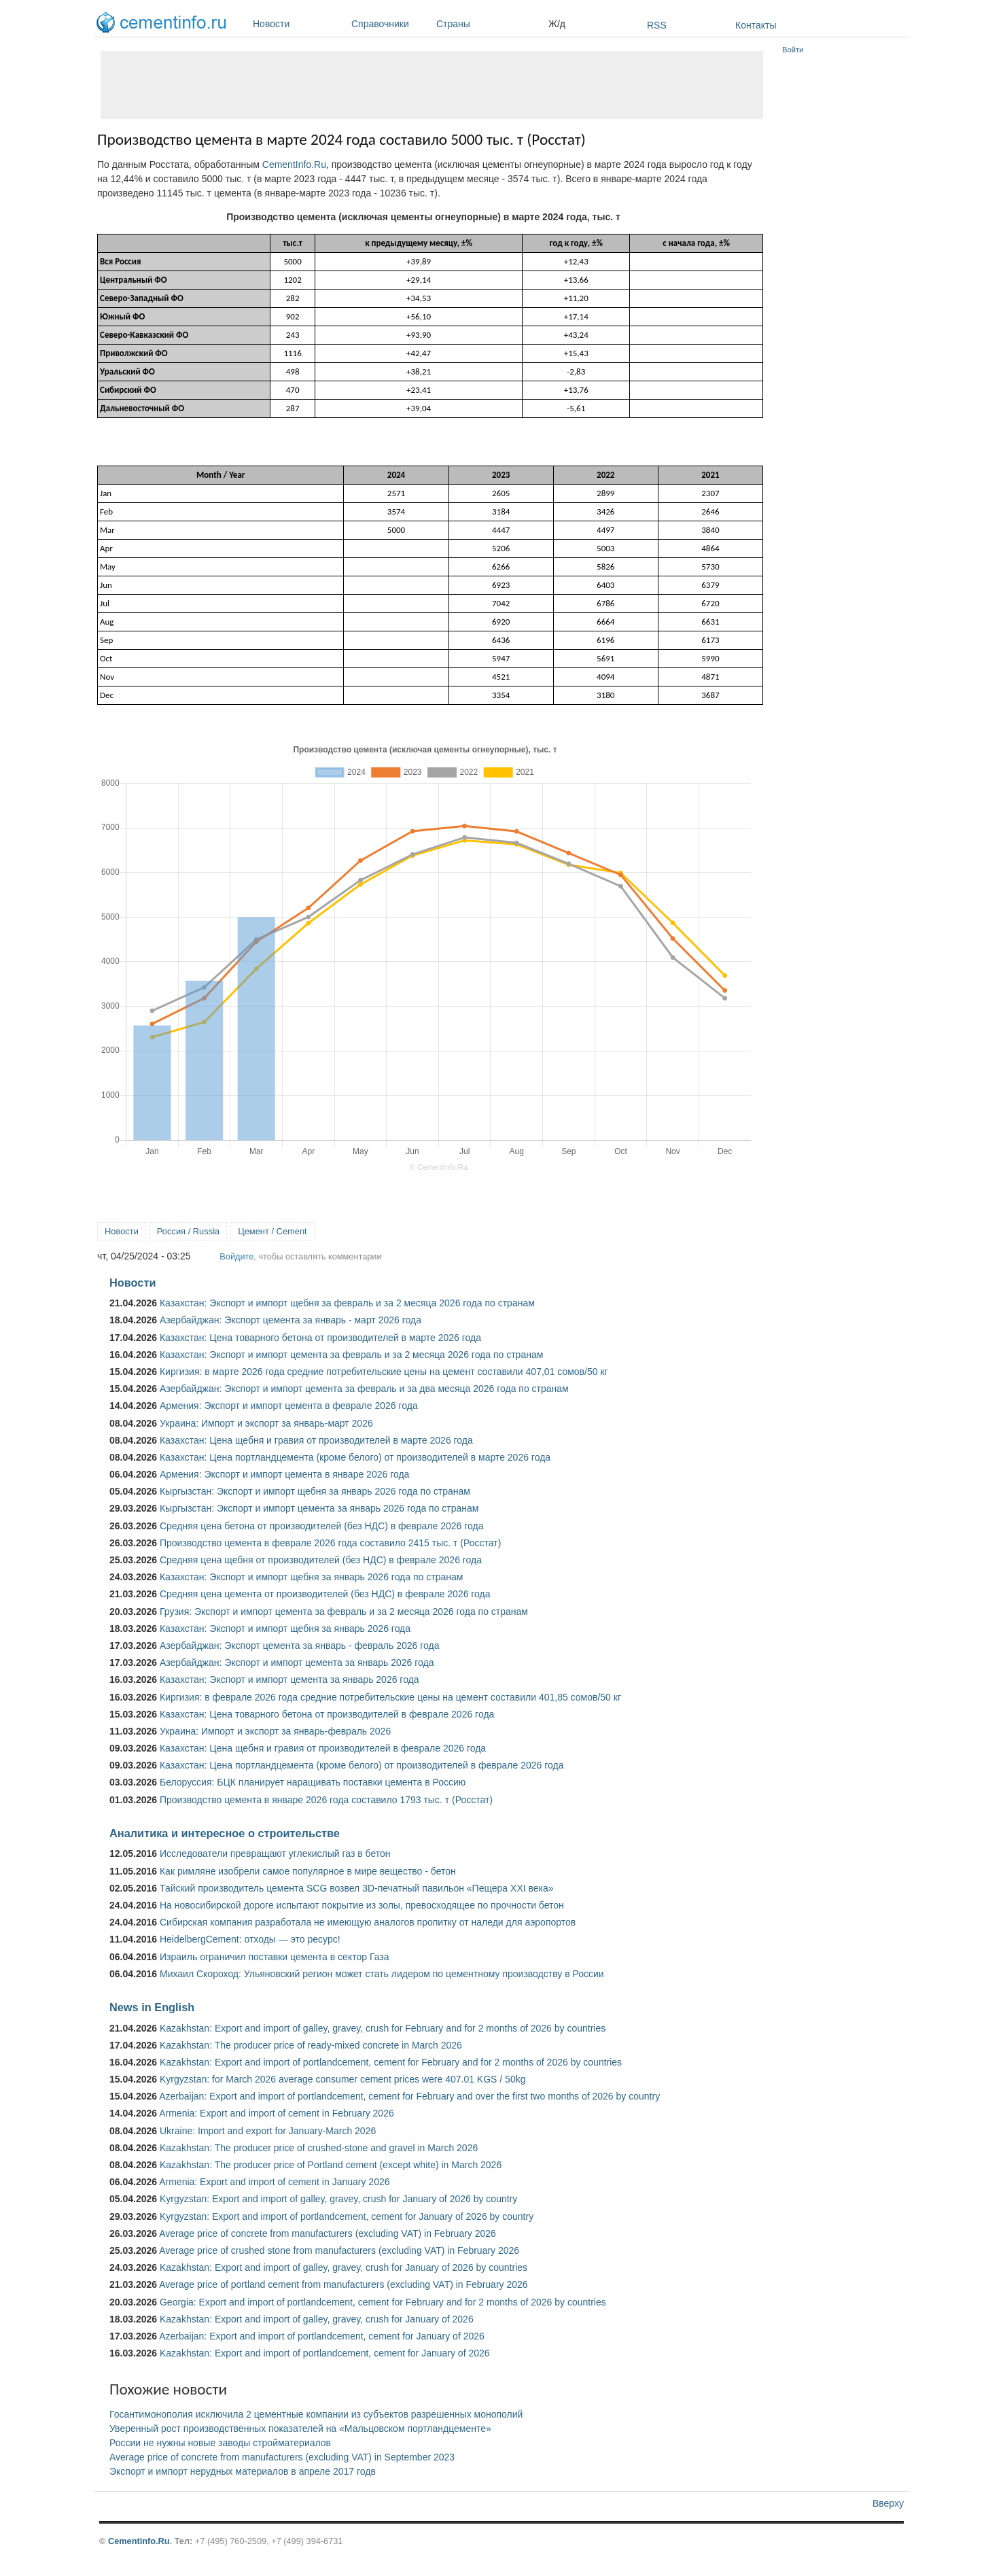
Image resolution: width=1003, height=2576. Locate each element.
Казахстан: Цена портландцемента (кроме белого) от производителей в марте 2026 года (355, 1457)
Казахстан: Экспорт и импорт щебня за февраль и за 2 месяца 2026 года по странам (347, 1303)
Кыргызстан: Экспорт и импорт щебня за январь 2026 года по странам (315, 1491)
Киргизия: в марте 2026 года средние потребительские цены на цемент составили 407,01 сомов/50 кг (384, 1371)
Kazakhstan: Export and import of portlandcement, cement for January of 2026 (325, 2353)
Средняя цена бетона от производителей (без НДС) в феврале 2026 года (322, 1525)
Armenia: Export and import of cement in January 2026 (274, 2181)
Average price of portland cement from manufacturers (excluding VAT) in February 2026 (343, 2284)
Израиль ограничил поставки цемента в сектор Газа (274, 1956)
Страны (489, 24)
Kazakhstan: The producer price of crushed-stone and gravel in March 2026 (319, 2147)
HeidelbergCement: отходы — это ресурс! (250, 1939)
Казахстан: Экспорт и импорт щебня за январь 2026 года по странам (311, 1576)
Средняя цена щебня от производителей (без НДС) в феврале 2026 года (321, 1559)
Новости (299, 24)
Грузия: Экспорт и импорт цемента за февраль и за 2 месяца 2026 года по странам (344, 1611)
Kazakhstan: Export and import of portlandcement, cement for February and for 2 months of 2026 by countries (391, 2062)
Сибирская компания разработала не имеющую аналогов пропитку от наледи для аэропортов (368, 1922)
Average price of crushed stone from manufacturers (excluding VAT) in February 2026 (339, 2250)
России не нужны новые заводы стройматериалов (220, 2442)
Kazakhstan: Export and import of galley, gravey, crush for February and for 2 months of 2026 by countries (382, 2028)
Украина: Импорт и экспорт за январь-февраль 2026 (275, 1731)
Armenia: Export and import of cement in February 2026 (276, 2113)
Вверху (888, 2503)
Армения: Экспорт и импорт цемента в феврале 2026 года (289, 1405)
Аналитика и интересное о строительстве (224, 1833)
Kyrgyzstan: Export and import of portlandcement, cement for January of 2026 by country (346, 2216)
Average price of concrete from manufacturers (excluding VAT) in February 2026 (327, 2233)
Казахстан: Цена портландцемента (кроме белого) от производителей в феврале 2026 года (361, 1765)
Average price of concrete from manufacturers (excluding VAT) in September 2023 (282, 2457)
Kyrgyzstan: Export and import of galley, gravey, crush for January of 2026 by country (338, 2198)
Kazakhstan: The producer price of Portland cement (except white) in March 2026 (330, 2164)
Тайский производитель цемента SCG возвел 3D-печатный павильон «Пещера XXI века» (357, 1888)
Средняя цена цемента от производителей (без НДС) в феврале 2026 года (325, 1593)
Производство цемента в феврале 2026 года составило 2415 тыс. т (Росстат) (330, 1542)
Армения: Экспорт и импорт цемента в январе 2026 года (284, 1474)
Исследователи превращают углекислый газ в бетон (275, 1853)
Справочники (390, 24)
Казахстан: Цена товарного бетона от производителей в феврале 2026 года (327, 1714)
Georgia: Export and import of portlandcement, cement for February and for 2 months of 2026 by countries (383, 2302)
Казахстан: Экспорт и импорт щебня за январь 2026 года (285, 1628)
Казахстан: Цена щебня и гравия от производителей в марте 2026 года (316, 1440)
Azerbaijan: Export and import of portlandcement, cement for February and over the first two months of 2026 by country (409, 2096)
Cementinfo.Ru (139, 2541)
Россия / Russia (188, 1231)
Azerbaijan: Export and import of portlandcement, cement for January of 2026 (322, 2336)
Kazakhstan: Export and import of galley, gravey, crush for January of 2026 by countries (343, 2267)
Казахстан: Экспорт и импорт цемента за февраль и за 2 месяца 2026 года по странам (351, 1354)
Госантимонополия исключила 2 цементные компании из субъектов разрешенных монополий (316, 2414)
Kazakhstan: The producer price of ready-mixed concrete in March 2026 (311, 2045)
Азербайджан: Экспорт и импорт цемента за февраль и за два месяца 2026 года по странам (364, 1388)
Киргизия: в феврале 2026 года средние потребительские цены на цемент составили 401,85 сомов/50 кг (390, 1697)
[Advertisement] (432, 85)
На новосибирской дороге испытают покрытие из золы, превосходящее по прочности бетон (362, 1905)
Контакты (755, 25)
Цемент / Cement (272, 1231)
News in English (151, 2007)
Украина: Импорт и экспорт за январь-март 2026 (266, 1423)
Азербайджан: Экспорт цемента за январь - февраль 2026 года (299, 1645)
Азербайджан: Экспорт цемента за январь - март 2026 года (290, 1320)
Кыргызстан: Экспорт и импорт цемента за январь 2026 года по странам (319, 1508)
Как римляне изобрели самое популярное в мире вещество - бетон (308, 1871)
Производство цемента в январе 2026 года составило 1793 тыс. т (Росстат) (326, 1799)
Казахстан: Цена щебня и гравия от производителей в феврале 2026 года (323, 1748)
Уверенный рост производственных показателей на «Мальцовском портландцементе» (300, 2428)
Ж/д (556, 24)
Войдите (236, 1256)
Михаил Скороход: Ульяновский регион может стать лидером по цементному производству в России (382, 1973)
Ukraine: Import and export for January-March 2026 (268, 2130)
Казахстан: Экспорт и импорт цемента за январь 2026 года (289, 1679)
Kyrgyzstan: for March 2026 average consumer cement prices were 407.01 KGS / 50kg (343, 2079)
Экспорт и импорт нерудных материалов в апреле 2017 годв (242, 2471)
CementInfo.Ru (294, 164)
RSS (657, 25)
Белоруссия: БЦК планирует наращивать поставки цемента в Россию (312, 1782)
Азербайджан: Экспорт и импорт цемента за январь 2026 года (297, 1662)
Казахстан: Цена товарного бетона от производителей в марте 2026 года (320, 1337)
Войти (792, 50)
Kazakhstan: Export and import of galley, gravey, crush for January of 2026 (317, 2319)
